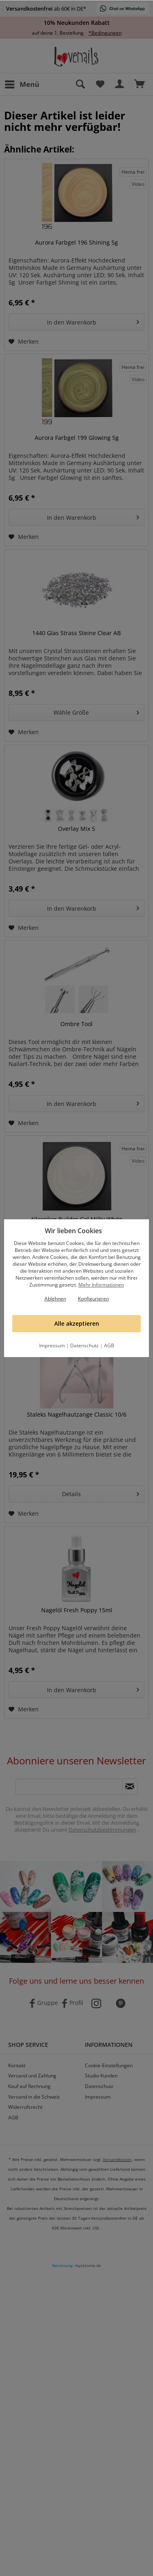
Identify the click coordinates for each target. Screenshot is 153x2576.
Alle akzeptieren (76, 1323)
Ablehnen (55, 1298)
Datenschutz (84, 1345)
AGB (109, 1345)
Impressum (52, 1345)
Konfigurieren (93, 1298)
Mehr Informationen (101, 1284)
